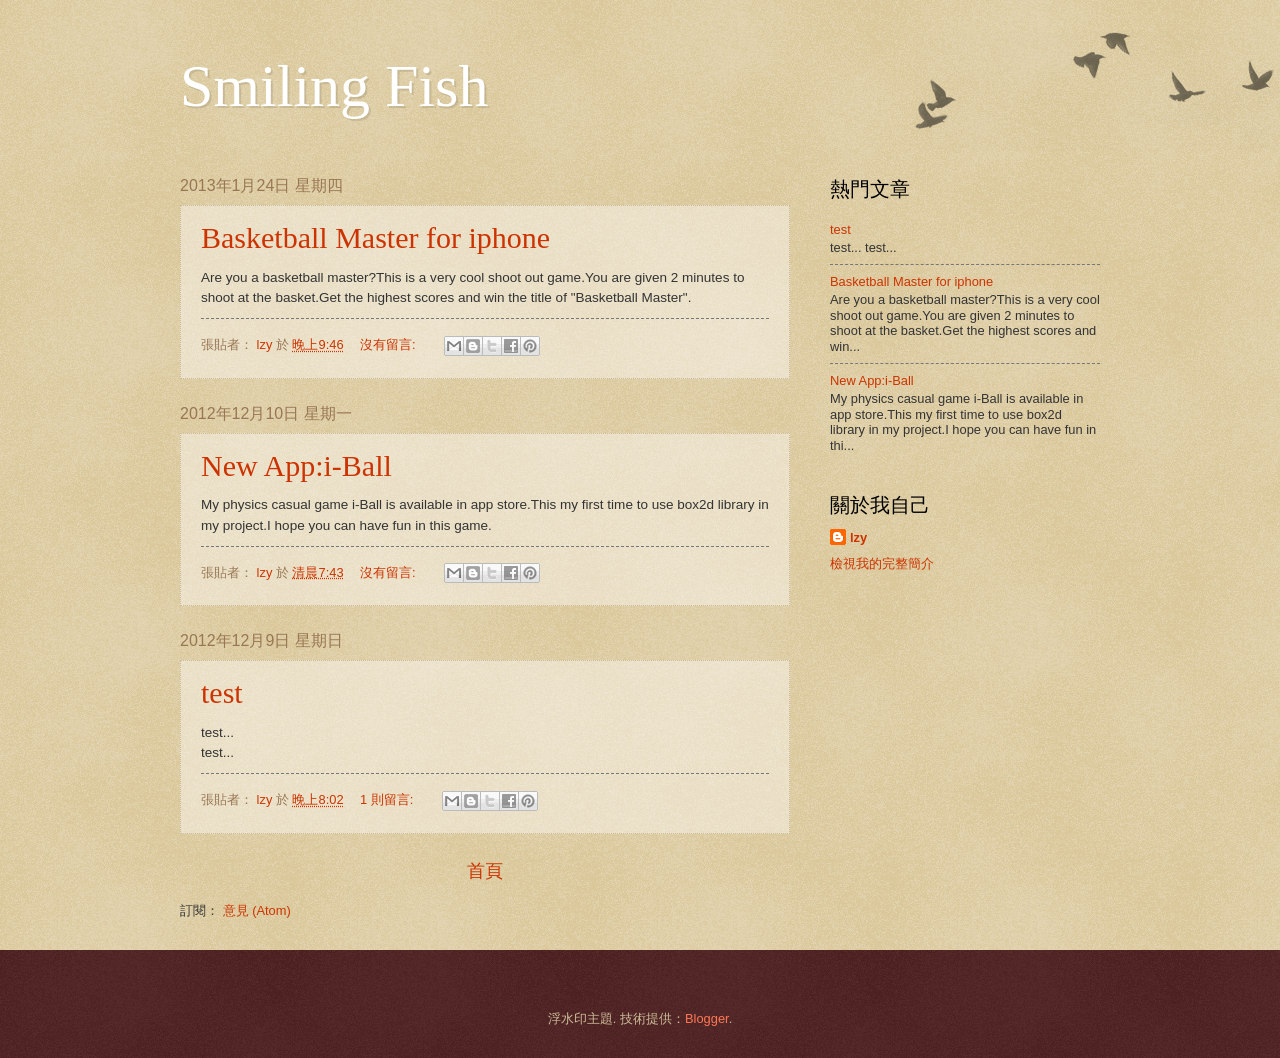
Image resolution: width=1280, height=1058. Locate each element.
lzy (858, 537)
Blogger (707, 1018)
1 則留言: (388, 799)
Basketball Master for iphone (375, 237)
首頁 (485, 871)
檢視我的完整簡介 (882, 563)
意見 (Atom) (257, 910)
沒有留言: (389, 344)
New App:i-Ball (296, 465)
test (222, 692)
